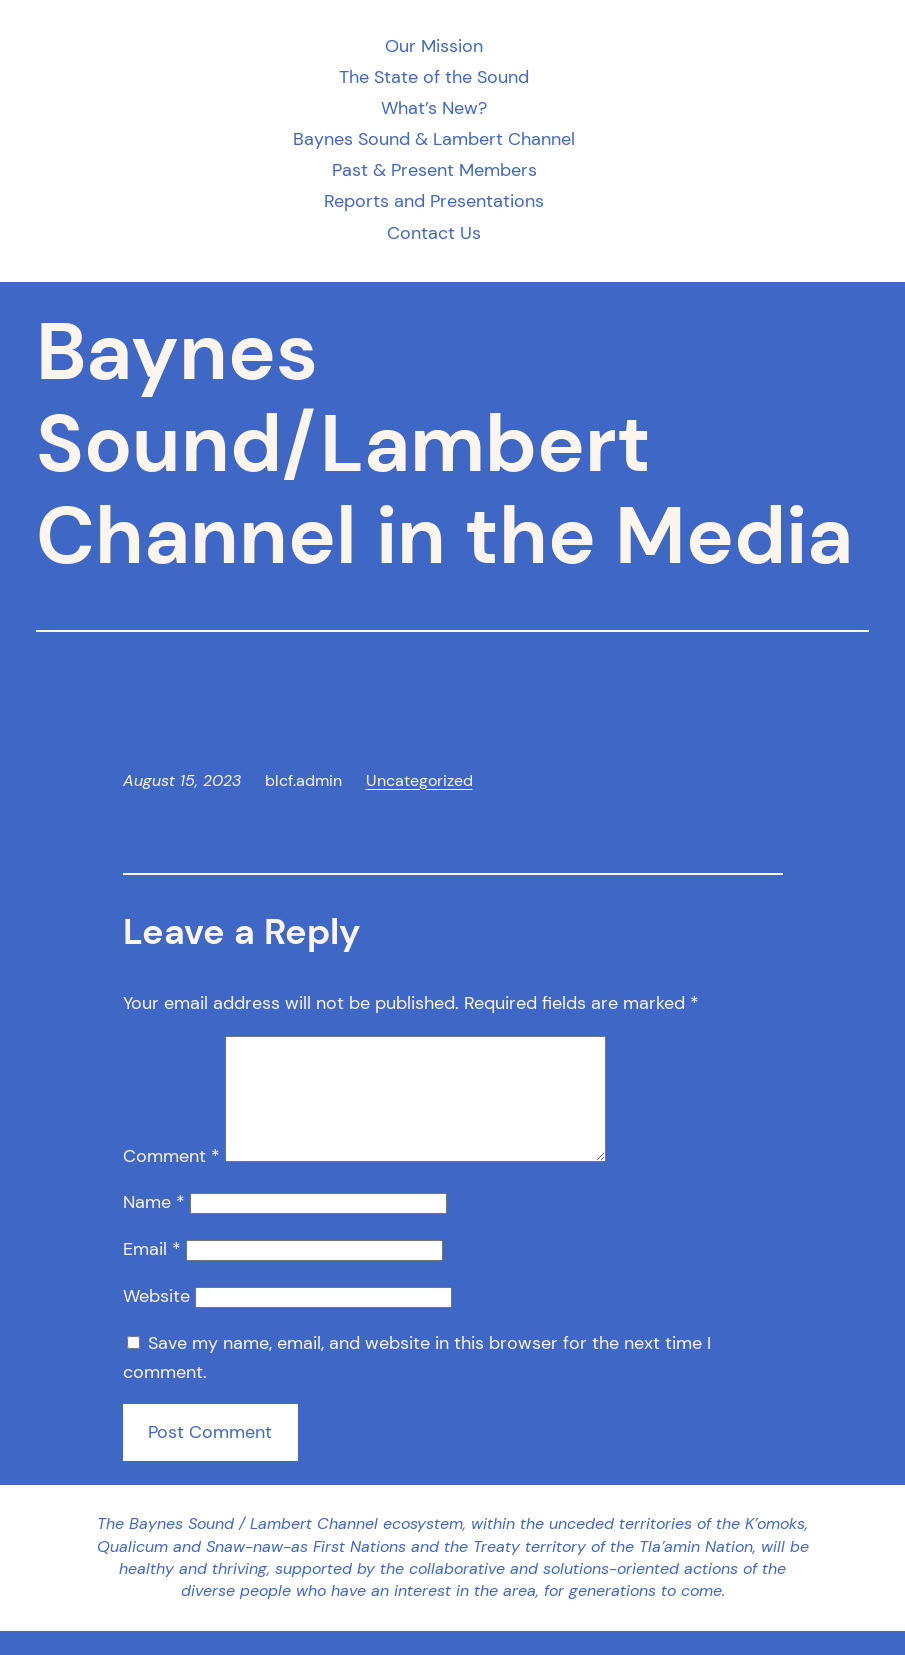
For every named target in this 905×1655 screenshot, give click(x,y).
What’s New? (434, 108)
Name (154, 1226)
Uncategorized (419, 780)
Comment (171, 1180)
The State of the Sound (434, 77)
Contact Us (434, 233)
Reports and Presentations (434, 201)
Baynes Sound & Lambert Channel (434, 139)
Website (156, 1320)
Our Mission (434, 46)
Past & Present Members (434, 170)
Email (152, 1273)
